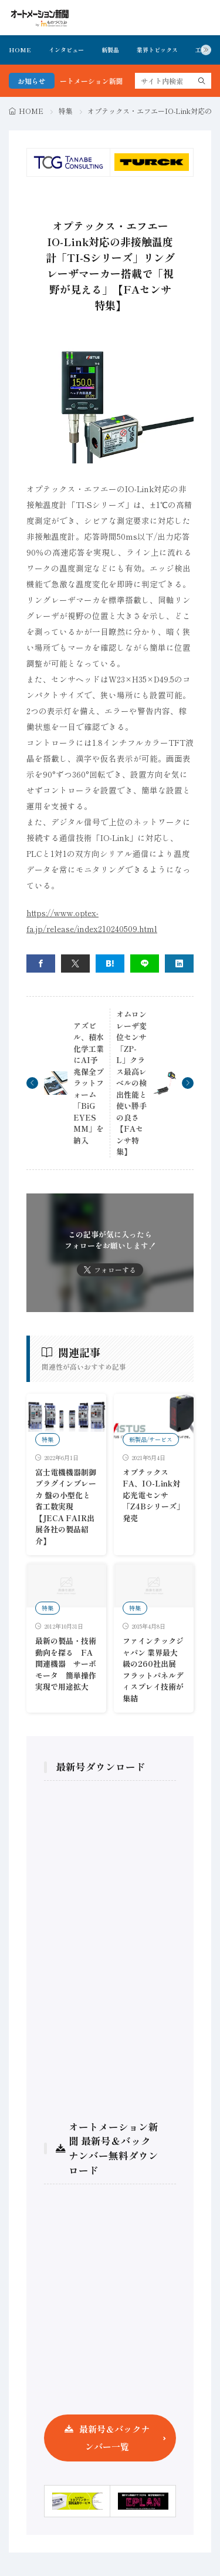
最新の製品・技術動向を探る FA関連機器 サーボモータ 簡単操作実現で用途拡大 (65, 1663)
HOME (20, 49)
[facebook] (40, 963)
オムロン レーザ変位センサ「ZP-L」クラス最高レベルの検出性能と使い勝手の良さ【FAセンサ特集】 (131, 1082)
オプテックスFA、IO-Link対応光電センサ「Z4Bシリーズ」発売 (153, 1495)
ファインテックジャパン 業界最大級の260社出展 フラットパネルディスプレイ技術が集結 (153, 1669)
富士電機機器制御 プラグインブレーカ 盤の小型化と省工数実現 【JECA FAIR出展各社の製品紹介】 (65, 1506)
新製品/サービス (150, 1439)
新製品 (110, 49)
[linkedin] (179, 963)
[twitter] (75, 963)
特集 (66, 111)
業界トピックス (157, 49)
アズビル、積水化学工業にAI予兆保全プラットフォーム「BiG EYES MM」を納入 (88, 1083)
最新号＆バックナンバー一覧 (114, 2438)
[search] (201, 81)
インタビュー (66, 49)
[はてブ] (110, 963)
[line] (144, 963)
